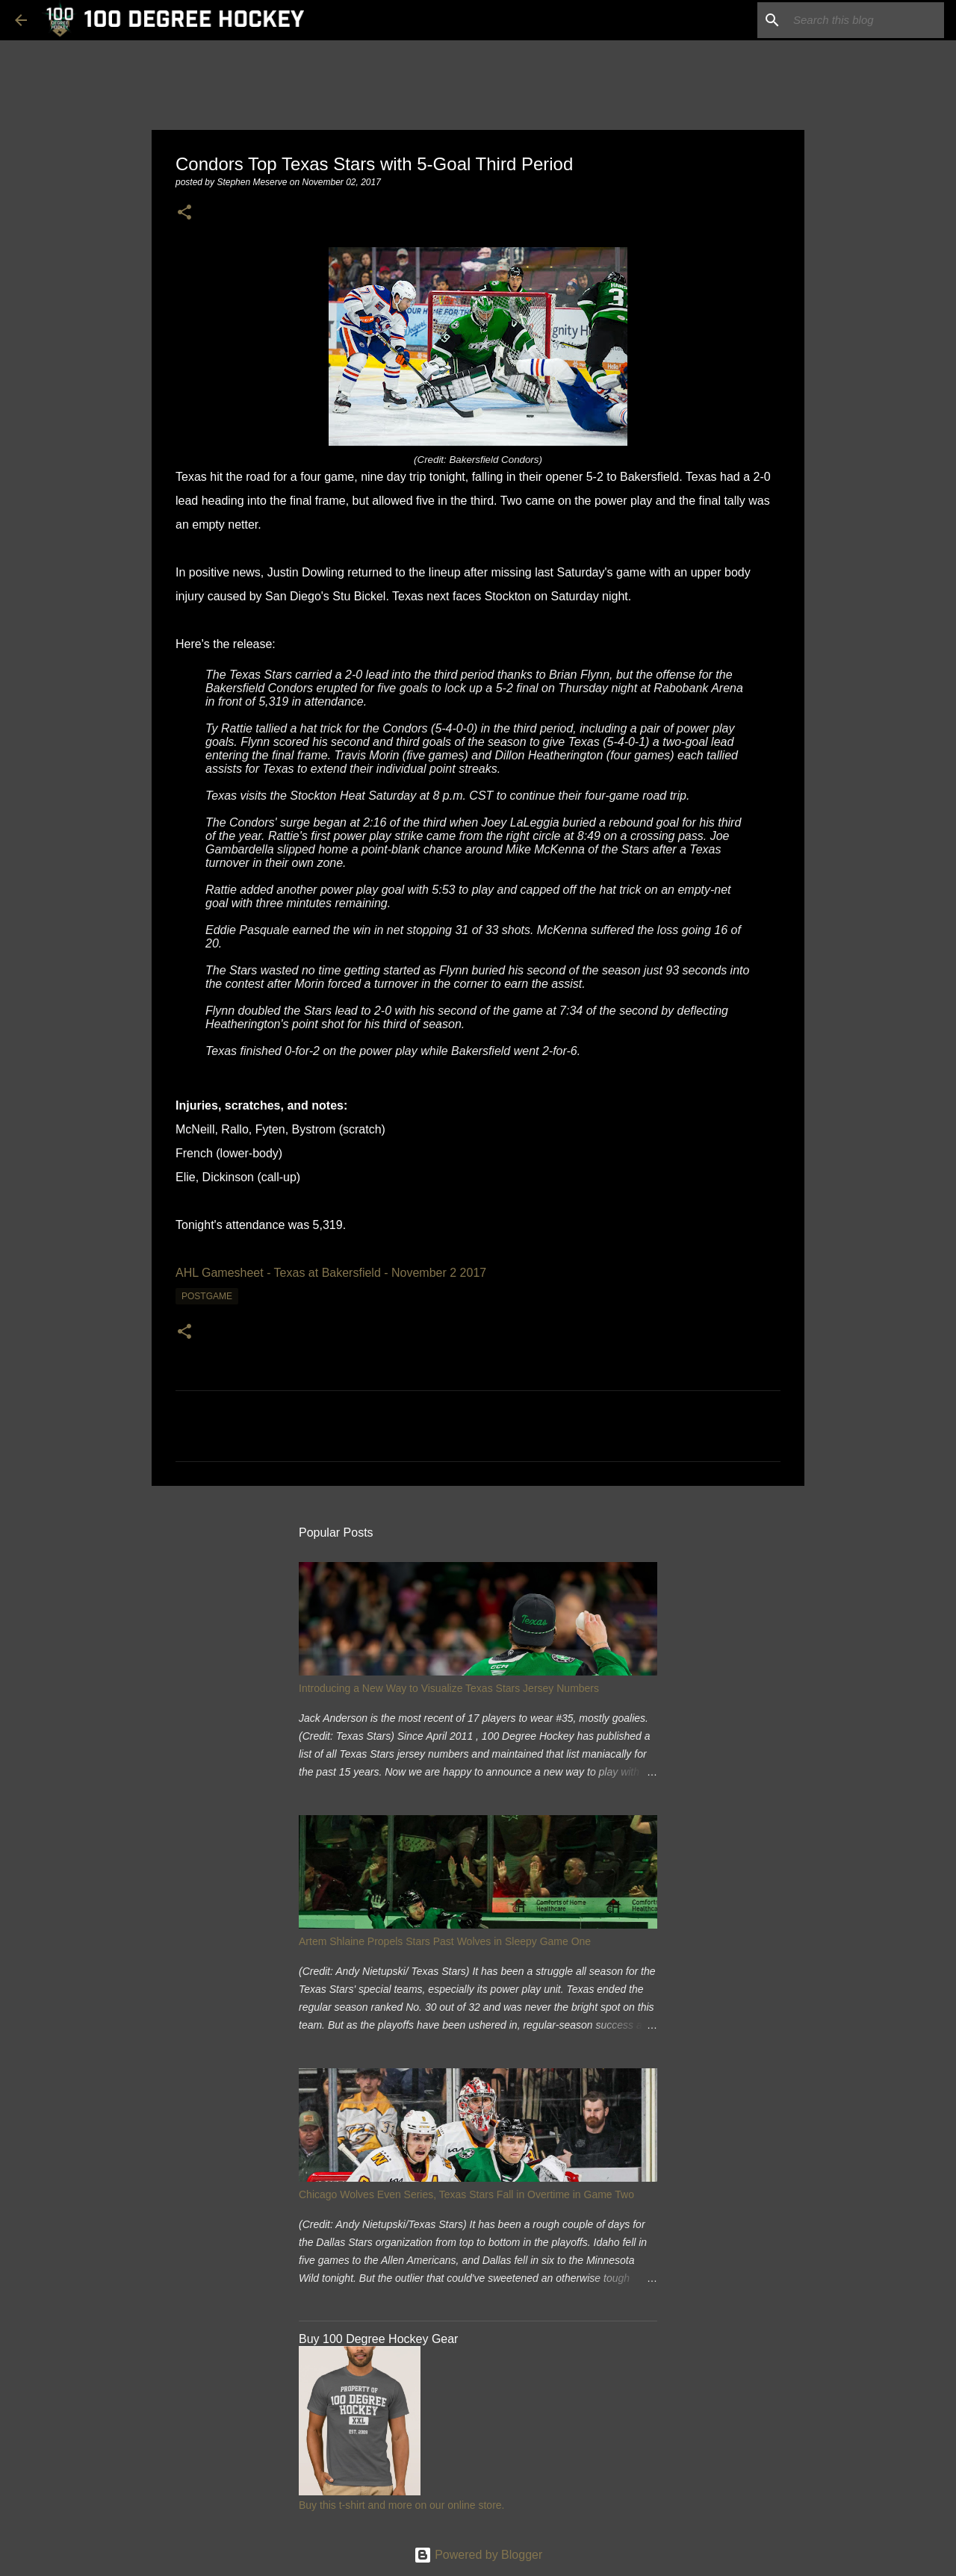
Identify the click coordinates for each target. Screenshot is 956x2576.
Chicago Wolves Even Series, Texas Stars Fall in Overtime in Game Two (466, 2194)
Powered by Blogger (478, 2554)
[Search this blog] (865, 20)
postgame (206, 1296)
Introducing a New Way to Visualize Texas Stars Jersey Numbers (449, 1688)
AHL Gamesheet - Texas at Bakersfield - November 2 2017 (331, 1272)
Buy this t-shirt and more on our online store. (401, 2505)
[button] (184, 213)
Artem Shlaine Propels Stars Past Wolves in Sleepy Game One (445, 1941)
